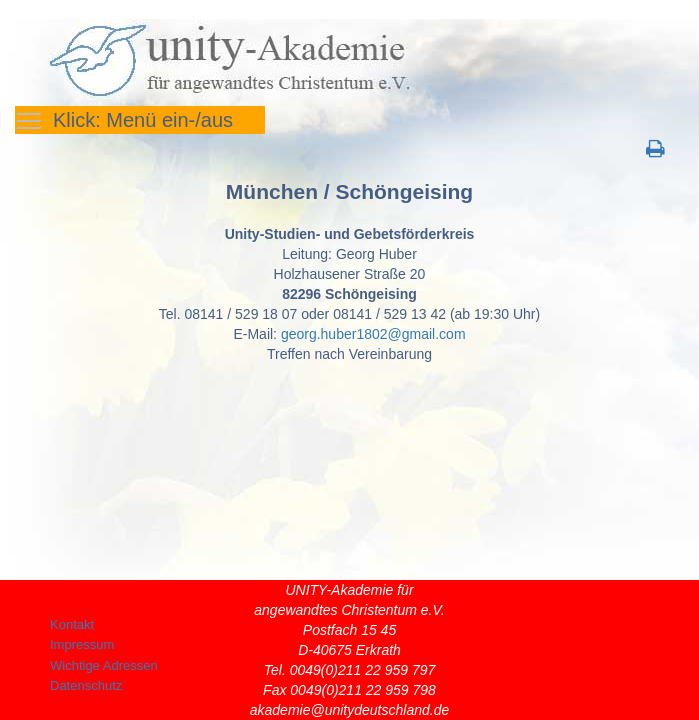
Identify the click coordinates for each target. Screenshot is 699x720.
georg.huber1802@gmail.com (373, 334)
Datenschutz (86, 685)
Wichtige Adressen (104, 665)
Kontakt (72, 624)
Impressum (82, 644)
